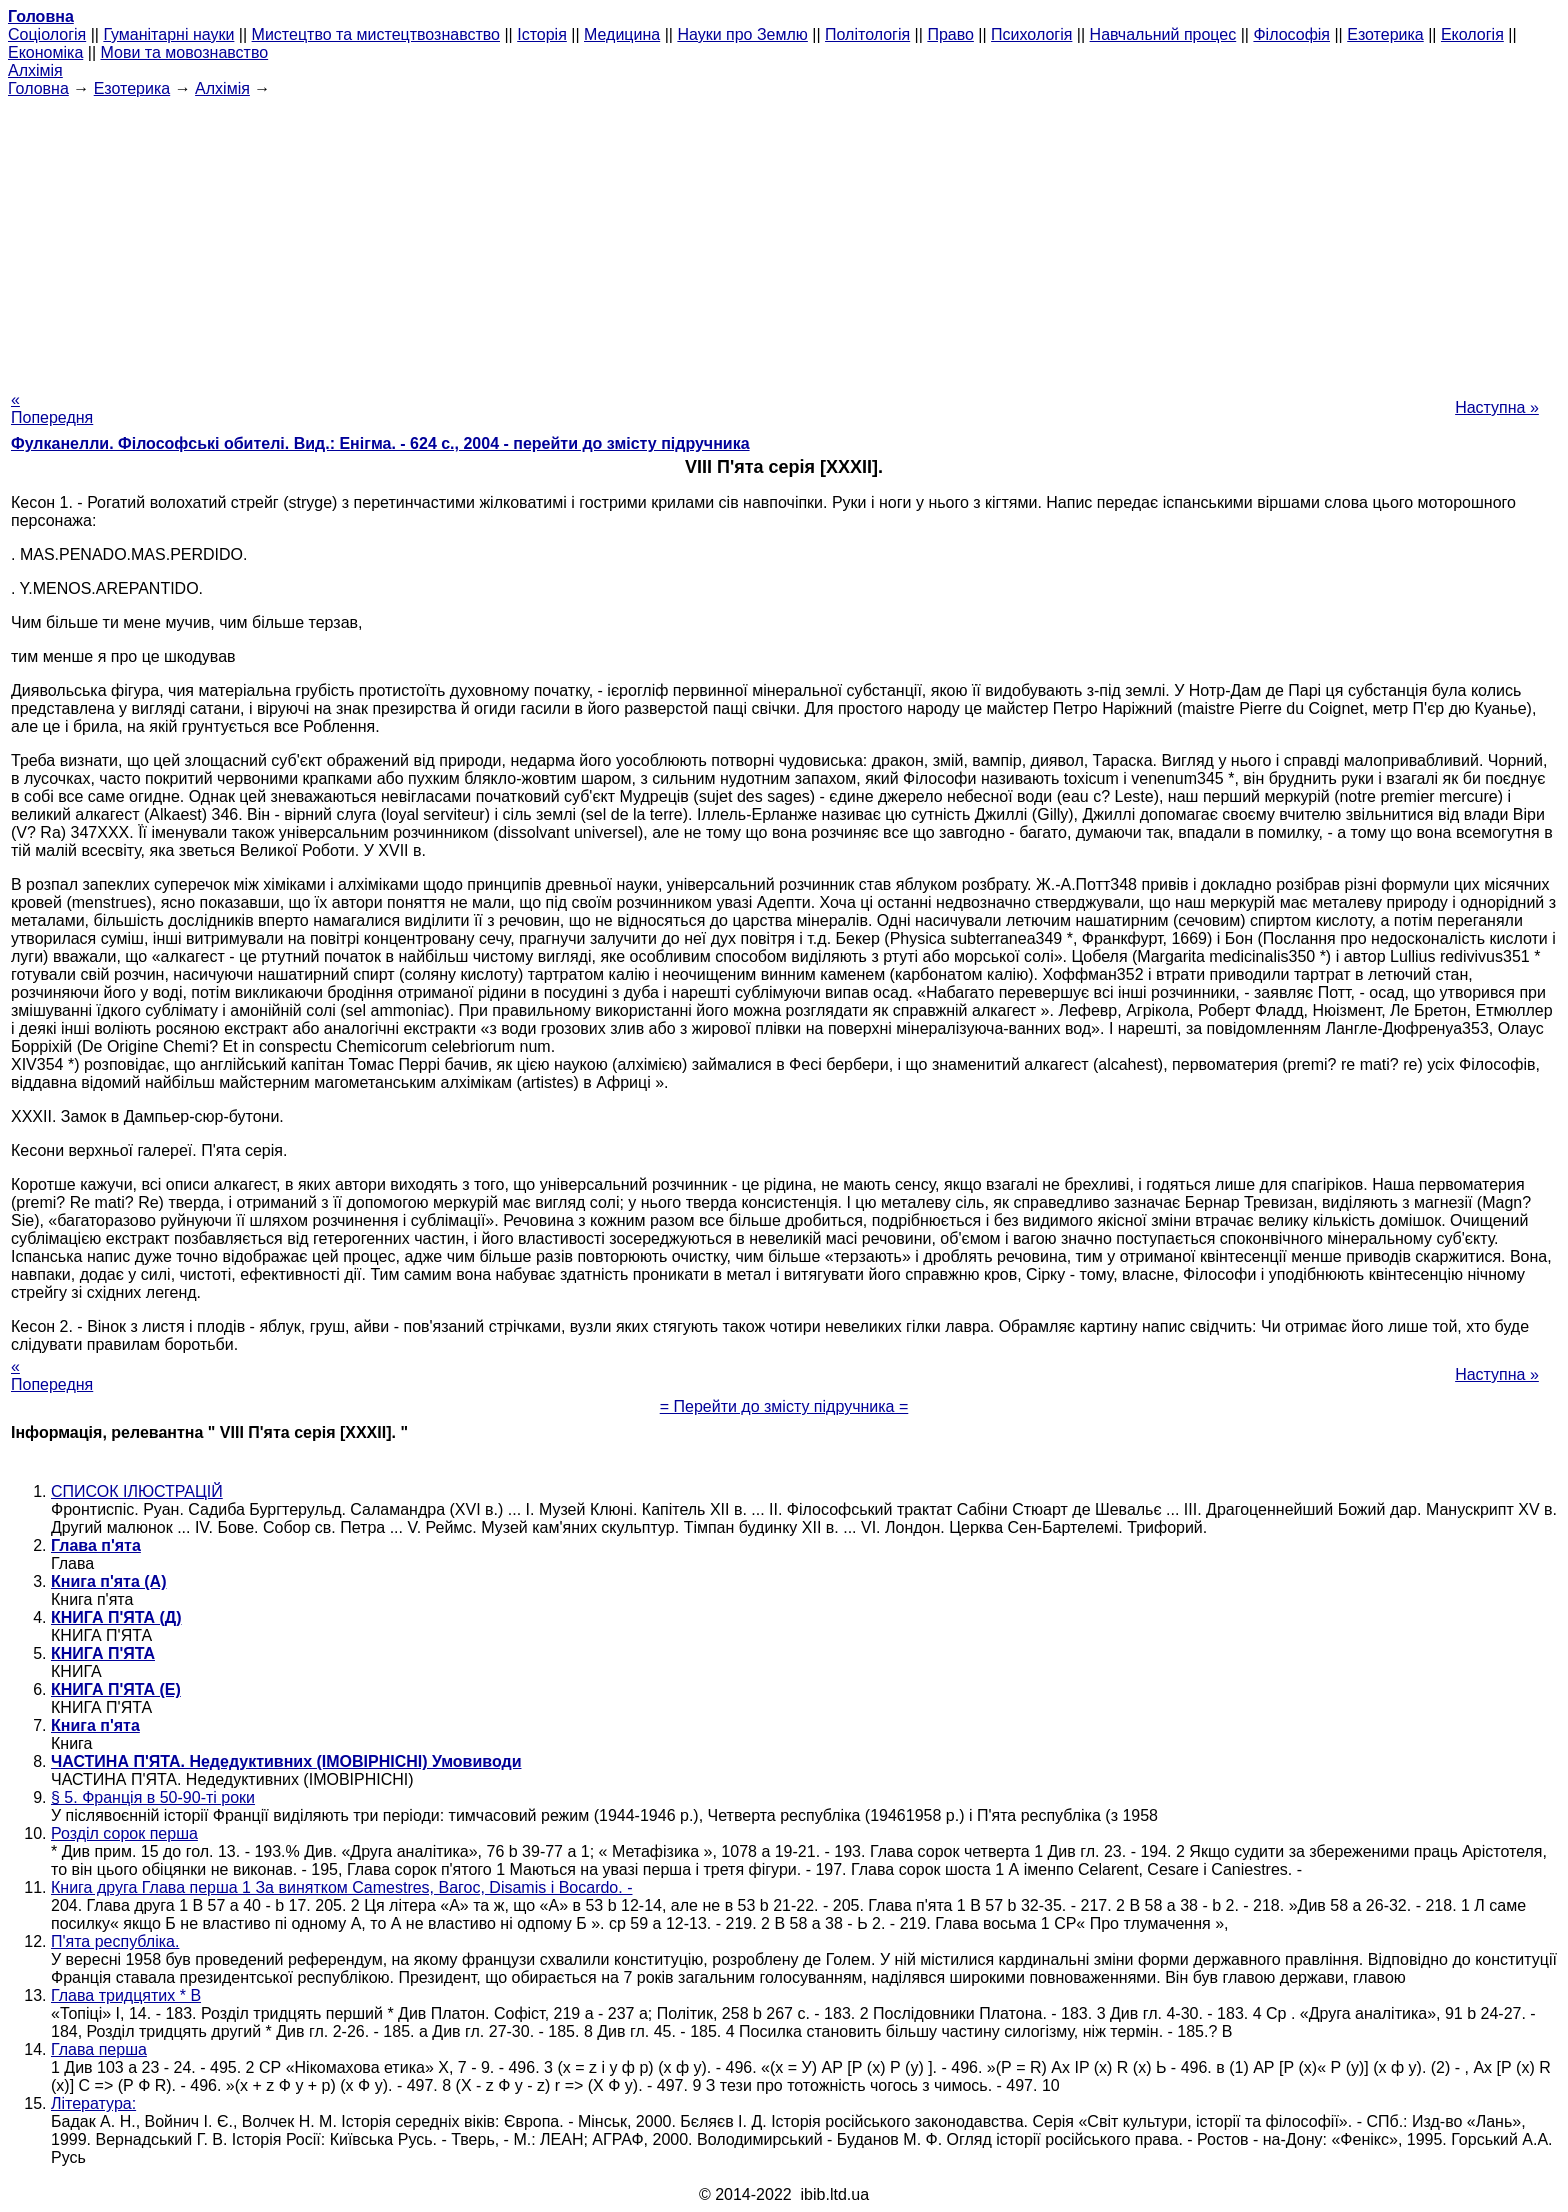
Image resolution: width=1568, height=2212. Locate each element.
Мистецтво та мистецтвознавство (376, 34)
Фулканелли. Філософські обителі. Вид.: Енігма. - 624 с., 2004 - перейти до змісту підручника (380, 443)
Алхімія (35, 70)
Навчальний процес (1163, 34)
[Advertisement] (784, 238)
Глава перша (99, 2049)
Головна (38, 88)
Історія (542, 34)
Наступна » (1497, 407)
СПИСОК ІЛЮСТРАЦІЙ (137, 1491)
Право (950, 34)
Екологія (1472, 34)
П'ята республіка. (115, 1941)
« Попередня (52, 408)
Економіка (45, 52)
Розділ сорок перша (124, 1833)
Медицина (622, 34)
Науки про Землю (742, 34)
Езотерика (1385, 34)
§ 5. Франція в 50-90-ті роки (153, 1797)
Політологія (867, 34)
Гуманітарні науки (168, 34)
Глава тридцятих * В (126, 1995)
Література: (93, 2103)
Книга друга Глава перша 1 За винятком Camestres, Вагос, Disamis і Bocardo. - (341, 1887)
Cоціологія (47, 34)
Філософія (1291, 34)
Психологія (1031, 34)
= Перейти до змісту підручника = (784, 1406)
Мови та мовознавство (185, 52)
